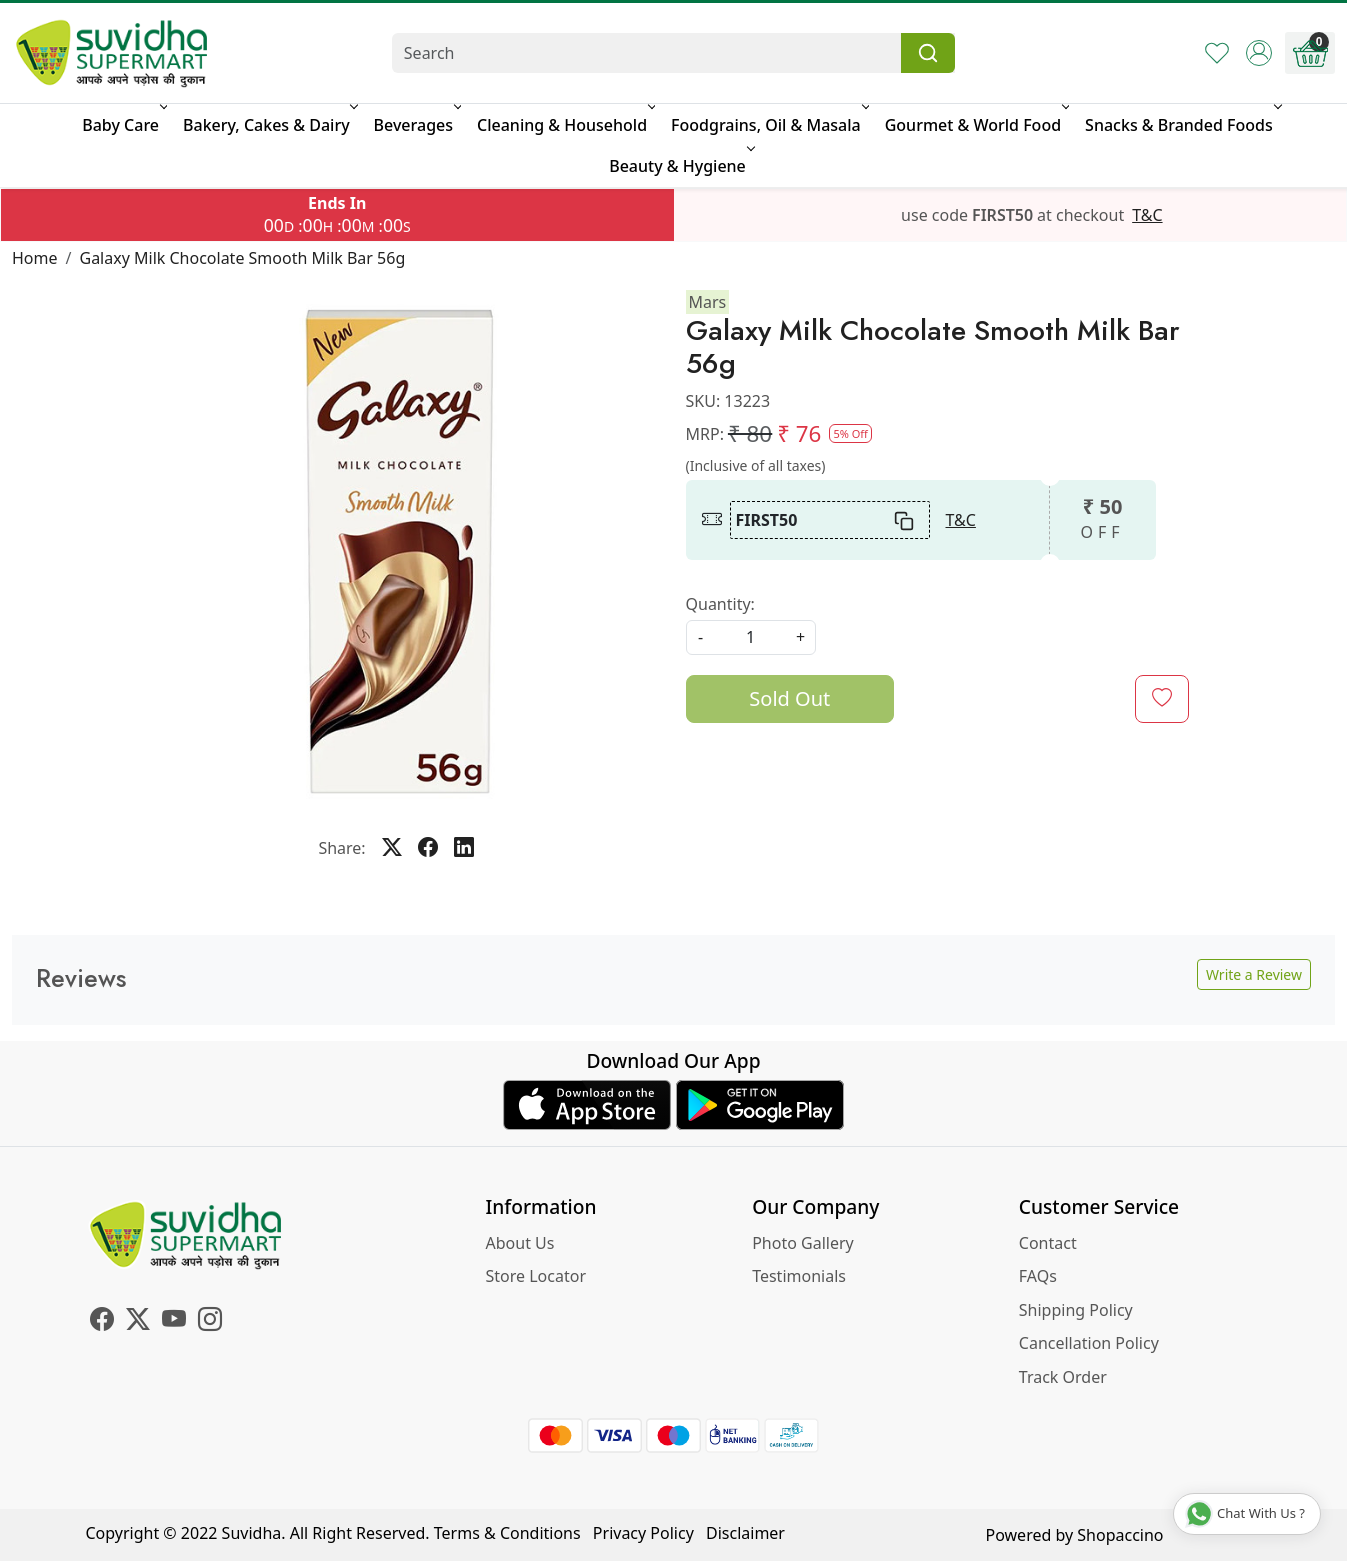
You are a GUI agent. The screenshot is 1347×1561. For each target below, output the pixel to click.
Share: (341, 848)
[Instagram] (210, 1322)
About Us (520, 1243)
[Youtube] (174, 1322)
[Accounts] (1259, 53)
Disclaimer (745, 1533)
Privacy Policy (643, 1533)
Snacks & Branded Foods (1181, 125)
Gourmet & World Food (975, 125)
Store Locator (536, 1276)
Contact (1048, 1243)
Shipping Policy (1076, 1310)
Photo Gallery (803, 1243)
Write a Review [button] (1254, 974)
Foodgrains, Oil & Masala (768, 125)
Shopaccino (1120, 1535)
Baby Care (123, 125)
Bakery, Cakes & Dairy (269, 125)
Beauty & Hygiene (680, 166)
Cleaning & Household (564, 125)
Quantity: (720, 604)
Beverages (416, 125)
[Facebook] (102, 1322)
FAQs (1038, 1276)
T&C (1147, 215)
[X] (138, 1322)
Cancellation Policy (1089, 1343)
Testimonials (799, 1276)
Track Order (1063, 1377)
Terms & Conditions (507, 1533)
